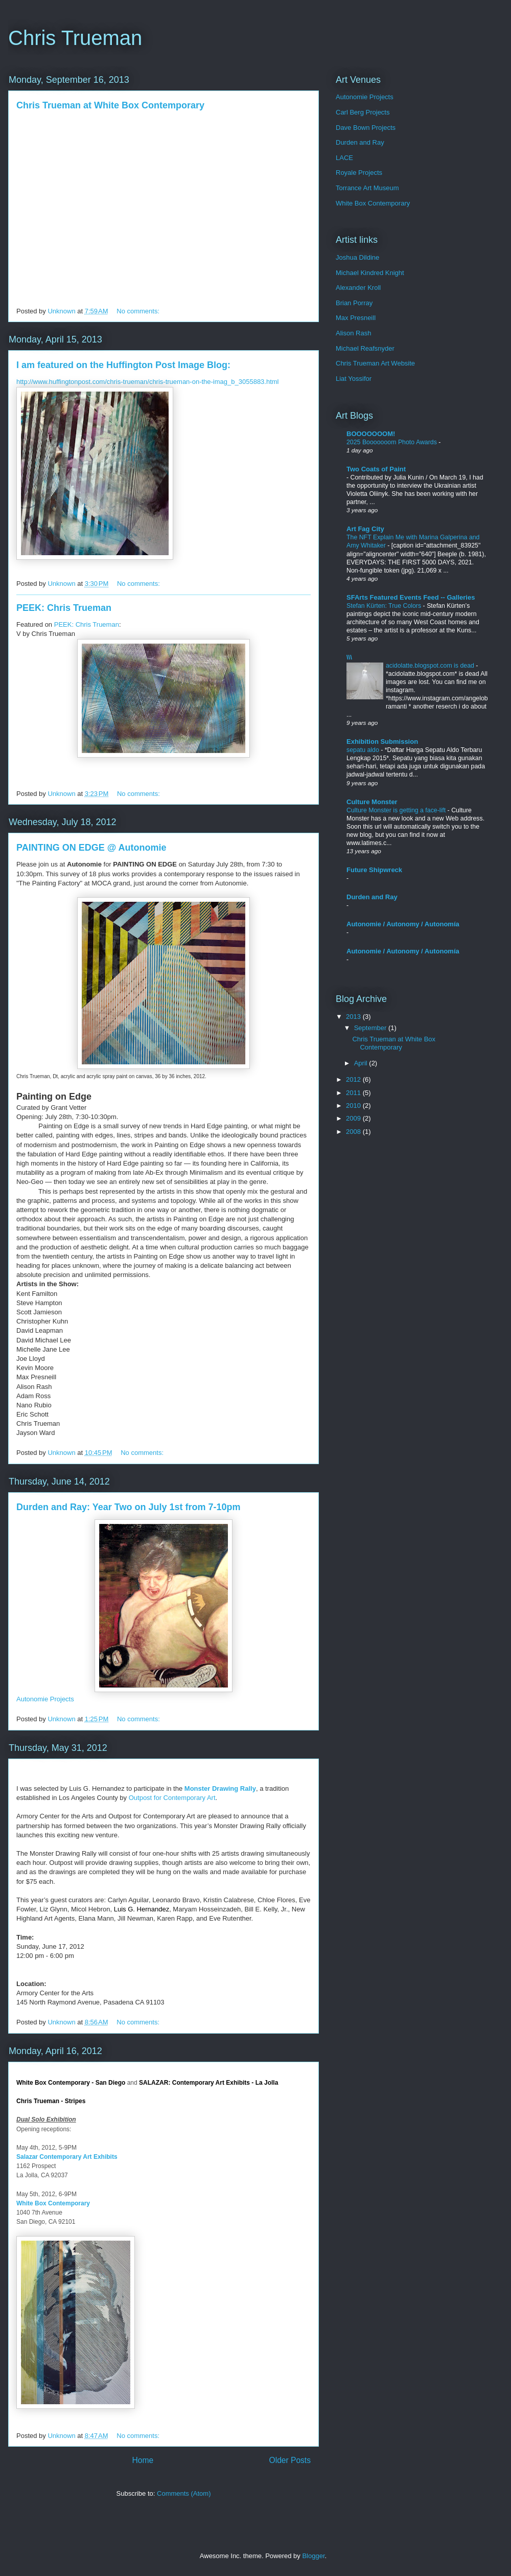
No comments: (139, 311)
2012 (354, 1079)
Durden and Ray (360, 142)
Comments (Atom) (184, 2493)
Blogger (313, 2556)
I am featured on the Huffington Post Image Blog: (123, 365)
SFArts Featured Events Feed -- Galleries (410, 597)
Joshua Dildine (357, 257)
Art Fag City (365, 529)
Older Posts (290, 2460)
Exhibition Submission (382, 741)
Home (142, 2460)
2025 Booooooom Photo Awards (392, 442)
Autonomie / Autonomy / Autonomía (402, 924)
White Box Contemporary (53, 2203)
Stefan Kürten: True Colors (384, 605)
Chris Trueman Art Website (375, 363)
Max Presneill (356, 318)
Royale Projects (359, 172)
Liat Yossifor (353, 378)
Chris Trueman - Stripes (50, 2101)
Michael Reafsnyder (365, 348)
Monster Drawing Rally (220, 1788)
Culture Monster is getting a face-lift (397, 810)
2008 (354, 1131)
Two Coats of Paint (376, 469)
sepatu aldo (363, 750)
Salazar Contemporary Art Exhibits (67, 2156)
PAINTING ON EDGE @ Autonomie (91, 847)
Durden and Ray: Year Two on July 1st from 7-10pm (128, 1507)
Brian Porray (354, 303)
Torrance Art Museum (367, 188)
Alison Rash (353, 333)
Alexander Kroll (358, 287)
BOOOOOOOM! (370, 434)
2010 (354, 1105)
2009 (354, 1118)
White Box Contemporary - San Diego (70, 2082)
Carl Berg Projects (362, 112)
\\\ (349, 657)
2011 (354, 1093)
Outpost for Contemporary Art (172, 1798)
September (371, 1028)
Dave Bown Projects (366, 127)
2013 (354, 1016)
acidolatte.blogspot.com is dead (431, 665)
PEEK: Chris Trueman (63, 608)
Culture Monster (372, 802)
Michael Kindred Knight (370, 273)
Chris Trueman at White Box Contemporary (110, 105)
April (361, 1063)
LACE (344, 158)
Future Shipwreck (374, 870)
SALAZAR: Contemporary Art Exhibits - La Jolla (208, 2082)
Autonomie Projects (45, 1699)
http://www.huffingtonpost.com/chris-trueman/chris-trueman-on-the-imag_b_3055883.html (147, 381)
